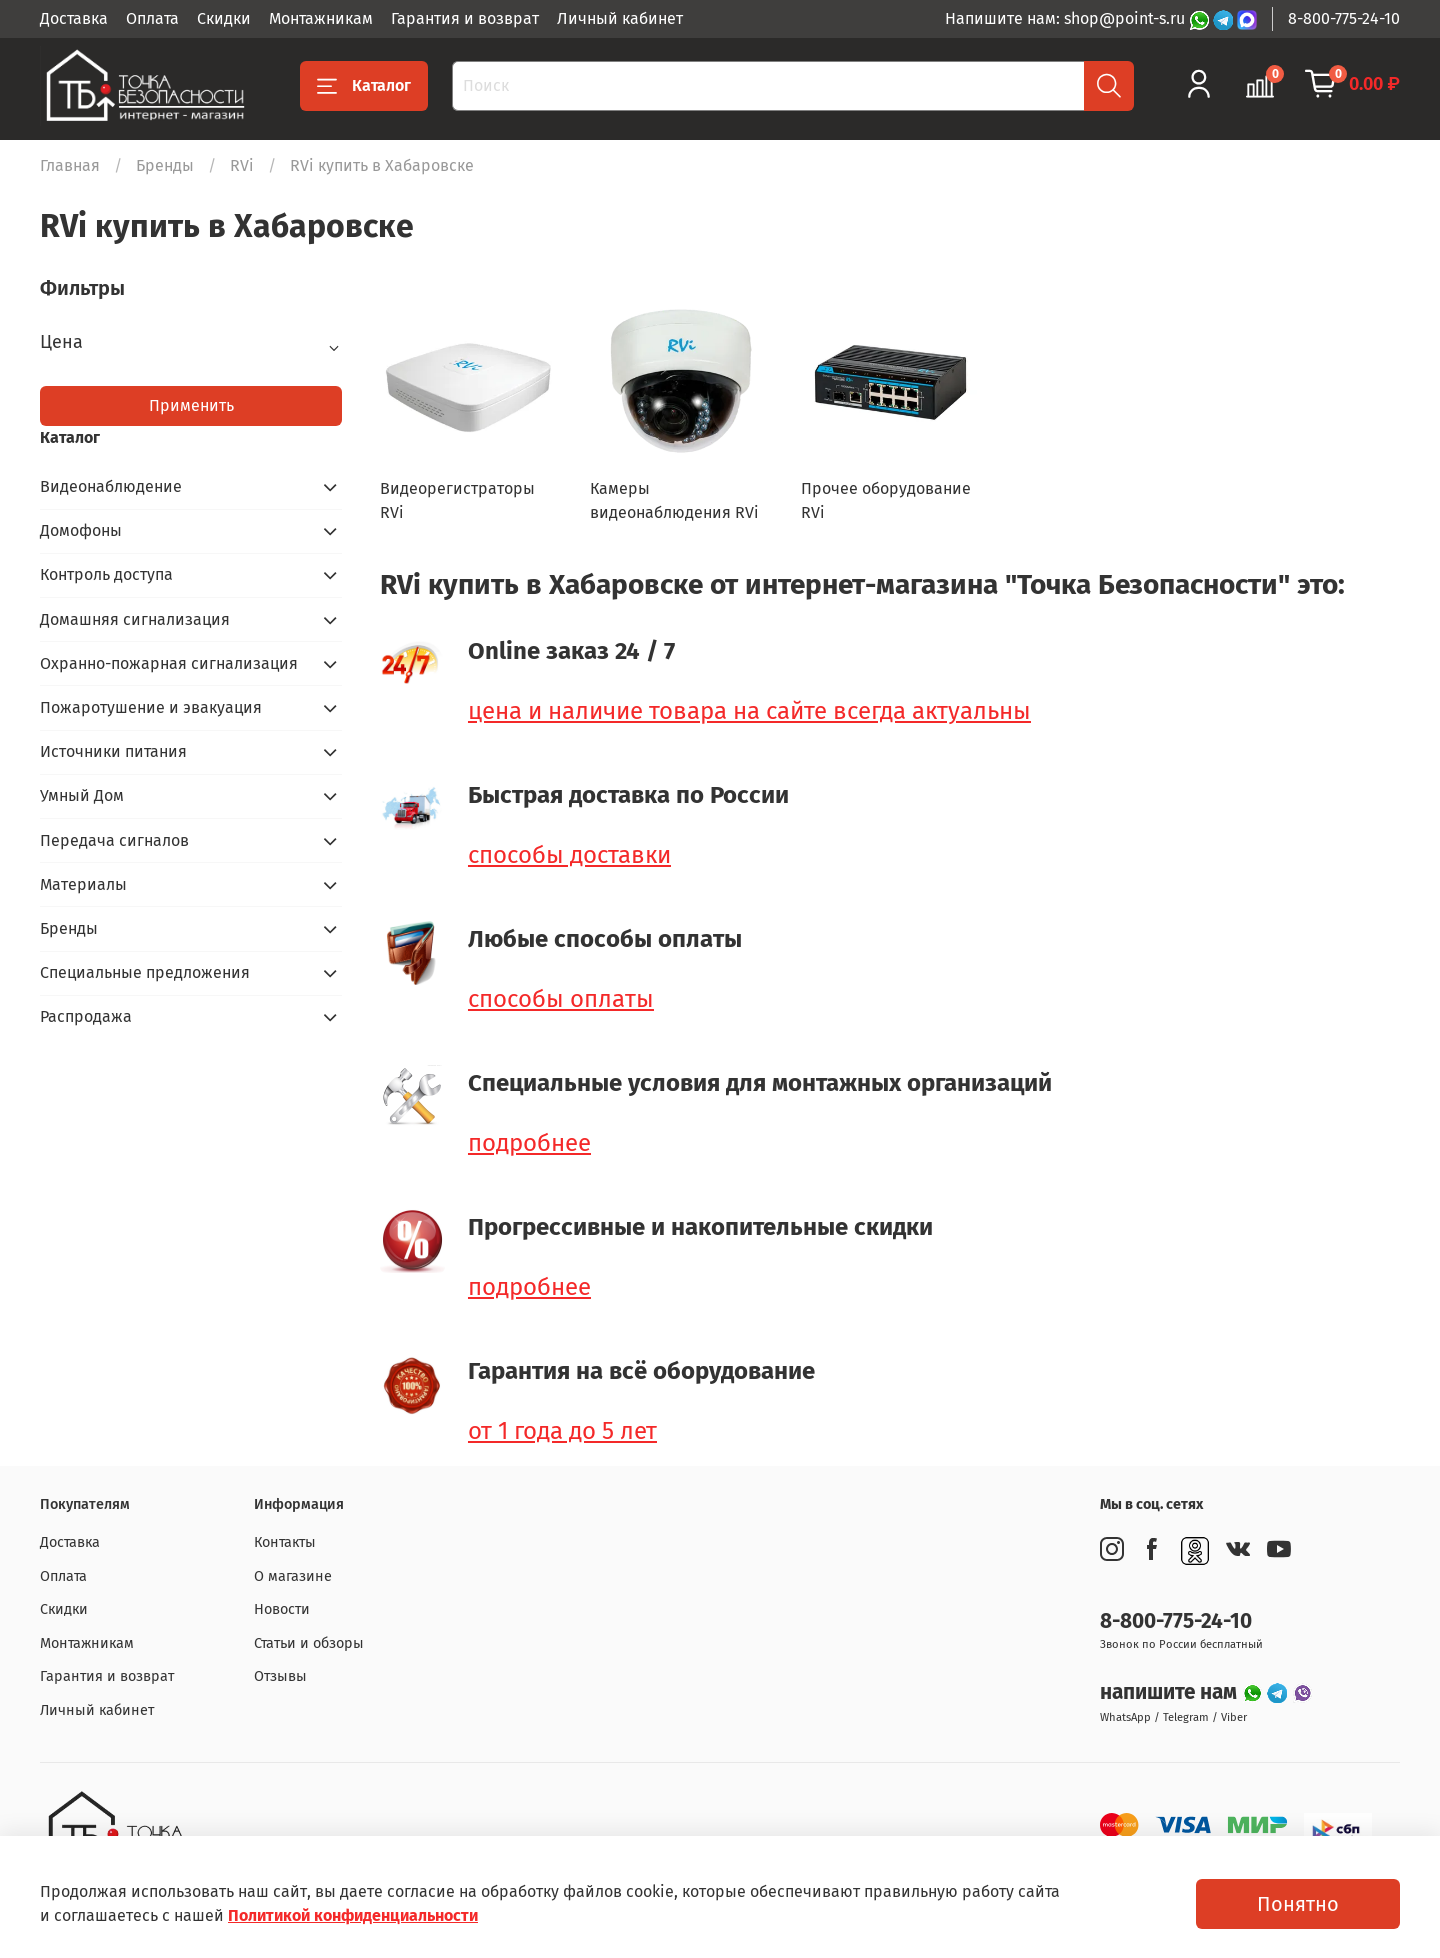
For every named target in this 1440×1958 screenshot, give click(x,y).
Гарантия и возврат (465, 18)
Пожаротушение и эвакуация (151, 707)
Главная (70, 165)
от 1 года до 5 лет (562, 1431)
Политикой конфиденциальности (353, 1915)
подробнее (529, 1143)
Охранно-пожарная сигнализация (169, 663)
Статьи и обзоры (309, 1643)
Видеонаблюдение (111, 486)
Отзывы (280, 1676)
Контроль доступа (106, 574)
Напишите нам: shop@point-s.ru (1067, 18)
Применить (191, 405)
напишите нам (1171, 1692)
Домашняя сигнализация (135, 619)
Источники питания (113, 751)
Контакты (285, 1542)
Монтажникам (321, 18)
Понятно (1298, 1904)
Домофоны (81, 530)
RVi (242, 165)
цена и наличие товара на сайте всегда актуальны (749, 711)
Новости (282, 1609)
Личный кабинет (620, 18)
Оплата (152, 18)
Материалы (83, 884)
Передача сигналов (114, 840)
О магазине (293, 1576)
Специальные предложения (145, 972)
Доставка (74, 18)
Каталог (364, 86)
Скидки (224, 18)
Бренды (165, 165)
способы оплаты (561, 999)
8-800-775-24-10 (1344, 18)
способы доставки (569, 855)
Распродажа (86, 1016)
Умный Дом (82, 795)
